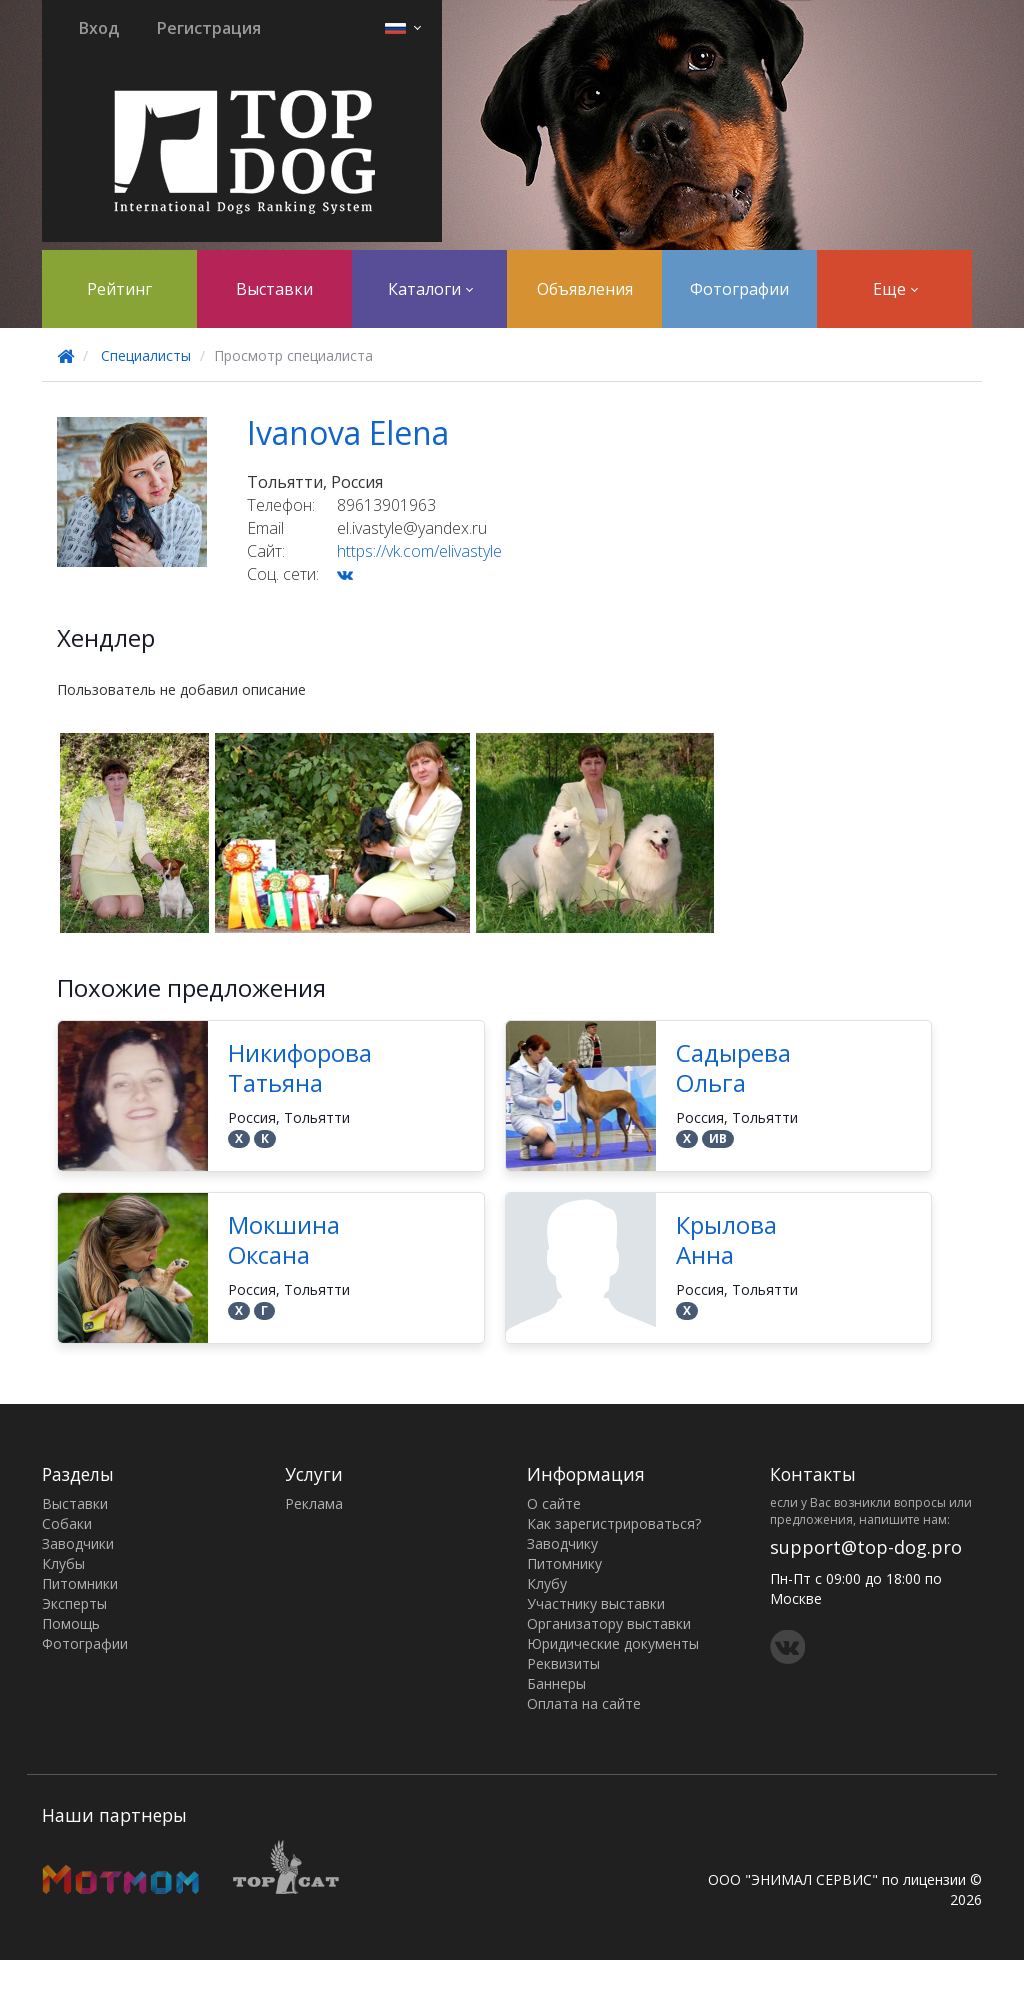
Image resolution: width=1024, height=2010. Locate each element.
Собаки (67, 1523)
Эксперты (74, 1603)
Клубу (547, 1583)
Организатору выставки (609, 1623)
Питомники (80, 1583)
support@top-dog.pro (866, 1547)
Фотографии (739, 289)
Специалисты (146, 355)
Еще (895, 289)
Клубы (63, 1563)
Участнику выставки (596, 1603)
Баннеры (556, 1683)
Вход (99, 28)
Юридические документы (613, 1643)
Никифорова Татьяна (300, 1067)
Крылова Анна (726, 1239)
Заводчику (562, 1543)
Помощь (71, 1623)
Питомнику (564, 1563)
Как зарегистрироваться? (614, 1523)
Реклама (314, 1503)
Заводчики (78, 1543)
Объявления (585, 289)
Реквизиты (563, 1663)
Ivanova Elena (348, 432)
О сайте (554, 1503)
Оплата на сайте (584, 1703)
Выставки (274, 289)
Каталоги (430, 289)
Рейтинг (119, 289)
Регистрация (209, 28)
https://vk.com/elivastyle (419, 551)
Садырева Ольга (733, 1067)
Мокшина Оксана (284, 1239)
